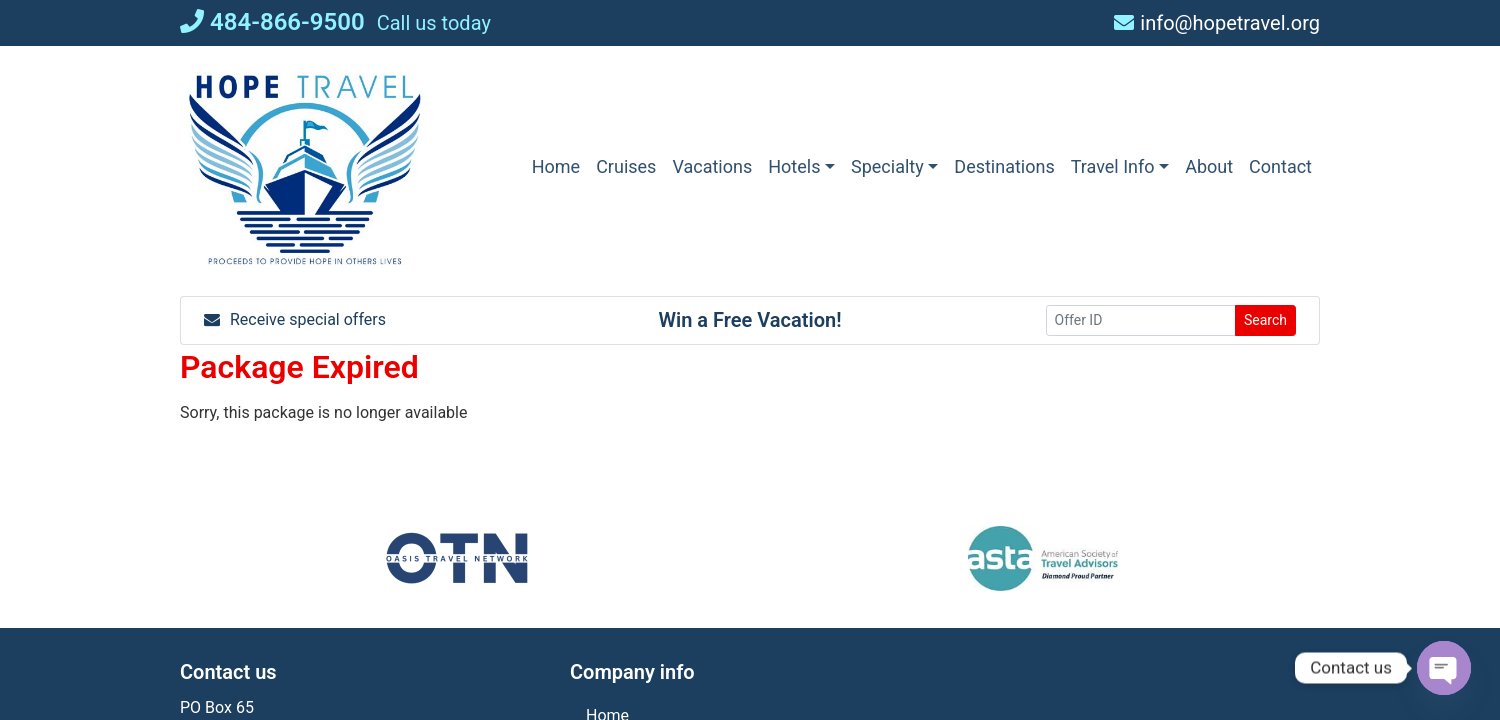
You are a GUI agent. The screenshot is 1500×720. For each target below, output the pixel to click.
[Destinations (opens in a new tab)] (1004, 166)
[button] (801, 166)
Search (1265, 320)
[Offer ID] (1141, 320)
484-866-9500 (272, 22)
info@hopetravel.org (1217, 23)
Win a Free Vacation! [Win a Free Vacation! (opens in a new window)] (749, 320)
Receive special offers (295, 319)
